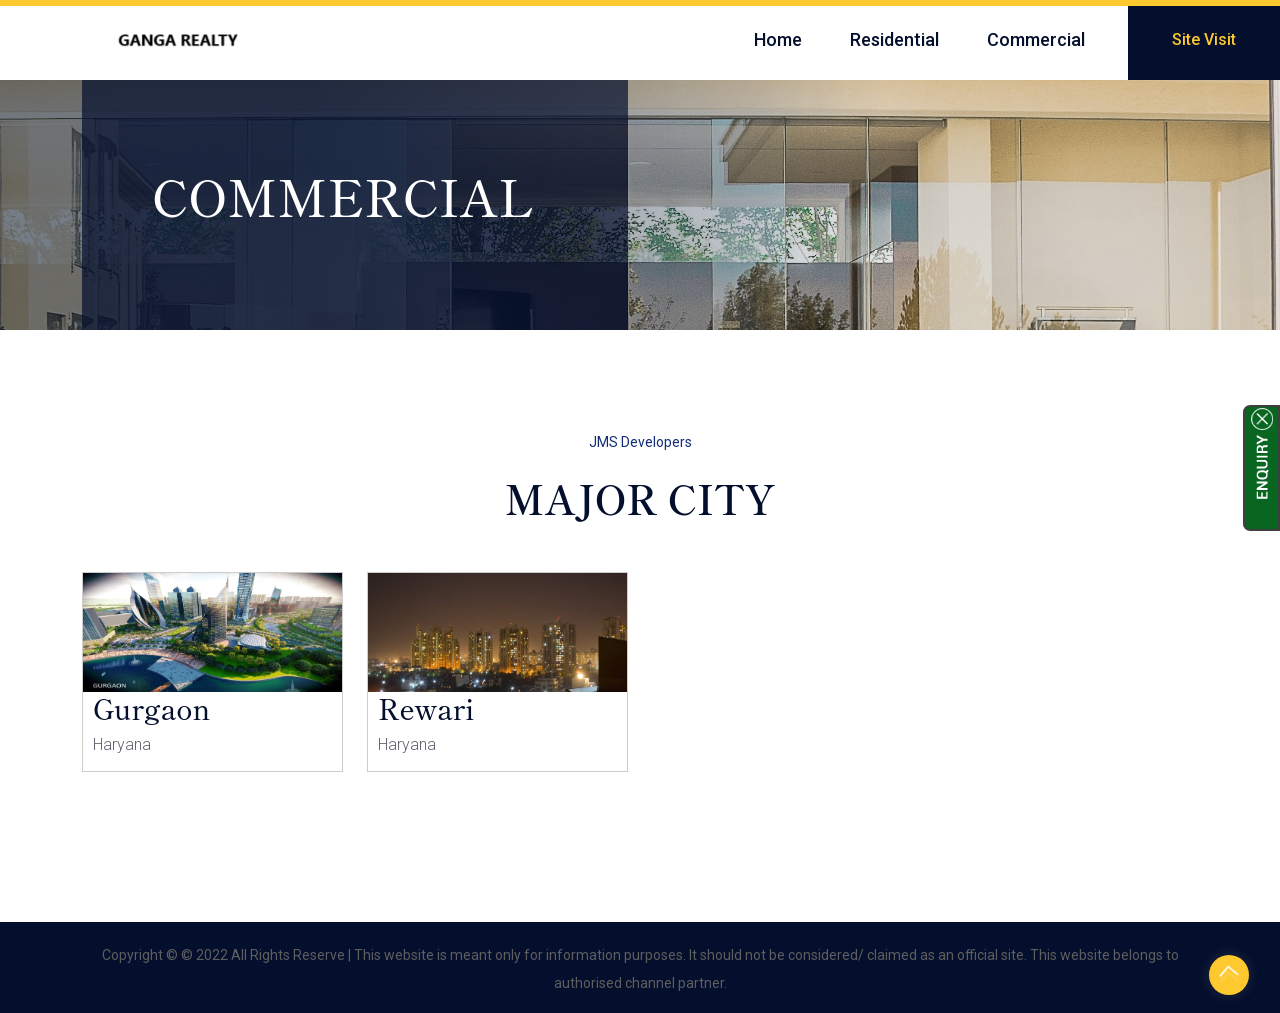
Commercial (1036, 39)
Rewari (426, 708)
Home (778, 39)
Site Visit (1204, 39)
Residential (894, 39)
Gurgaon (151, 708)
